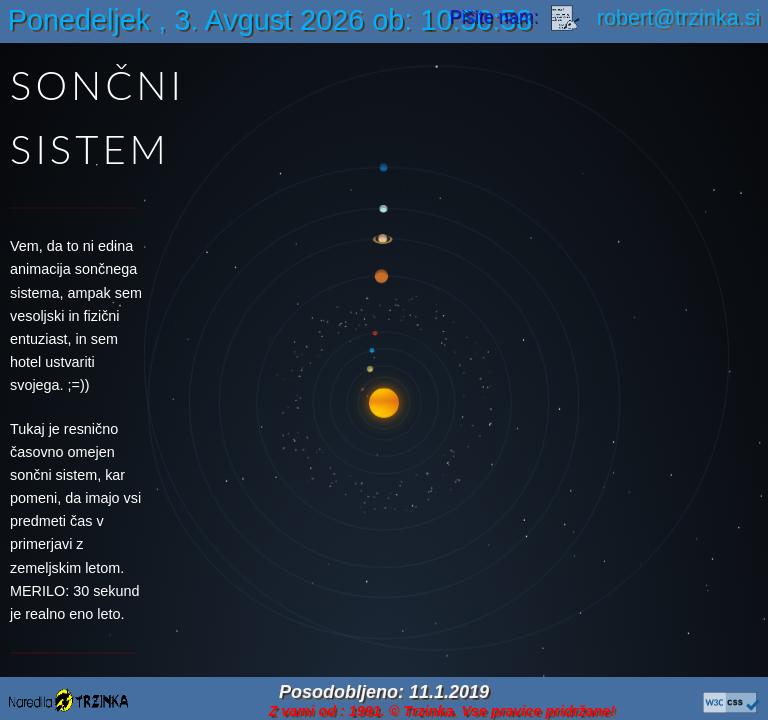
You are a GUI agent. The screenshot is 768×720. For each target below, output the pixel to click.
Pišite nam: (517, 17)
